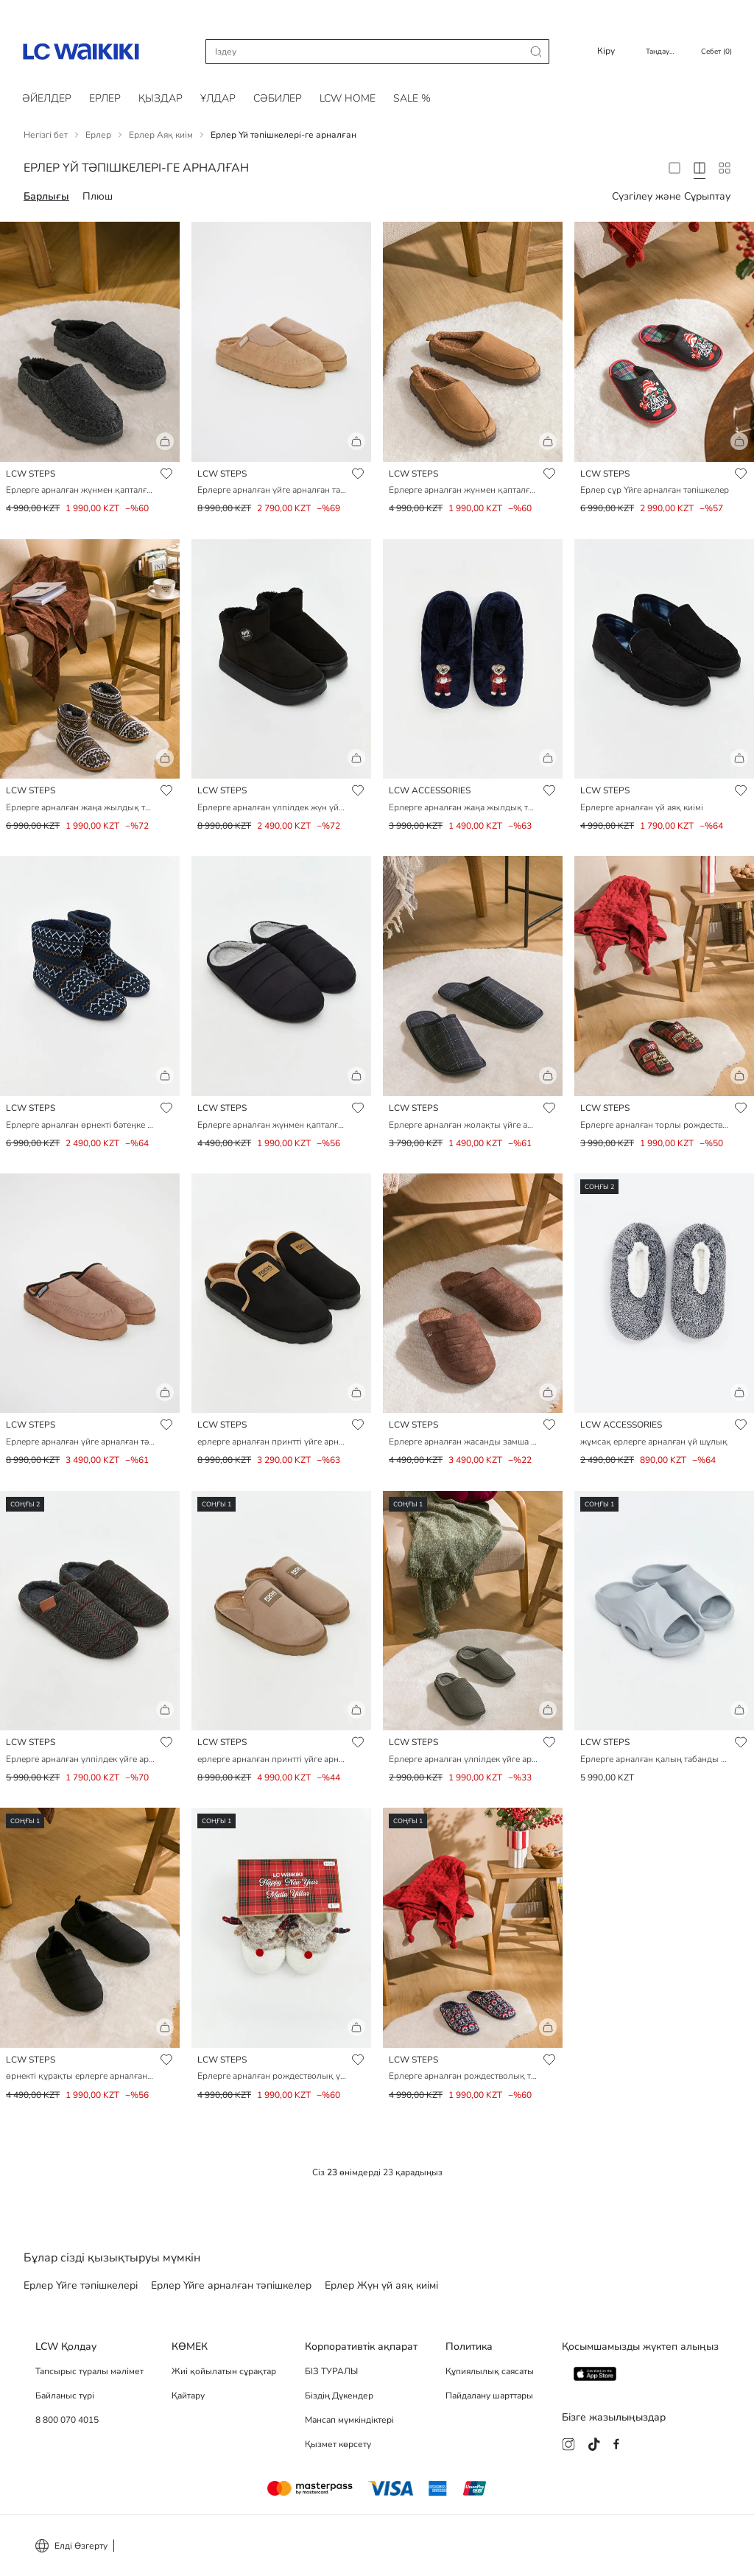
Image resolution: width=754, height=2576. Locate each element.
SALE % (412, 98)
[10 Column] (724, 168)
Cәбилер (277, 98)
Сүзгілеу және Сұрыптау (671, 196)
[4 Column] (699, 168)
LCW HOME (348, 98)
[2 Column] (674, 168)
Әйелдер (46, 98)
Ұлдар (218, 98)
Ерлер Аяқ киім (161, 135)
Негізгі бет (46, 135)
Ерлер (105, 98)
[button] (90, 447)
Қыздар (160, 98)
